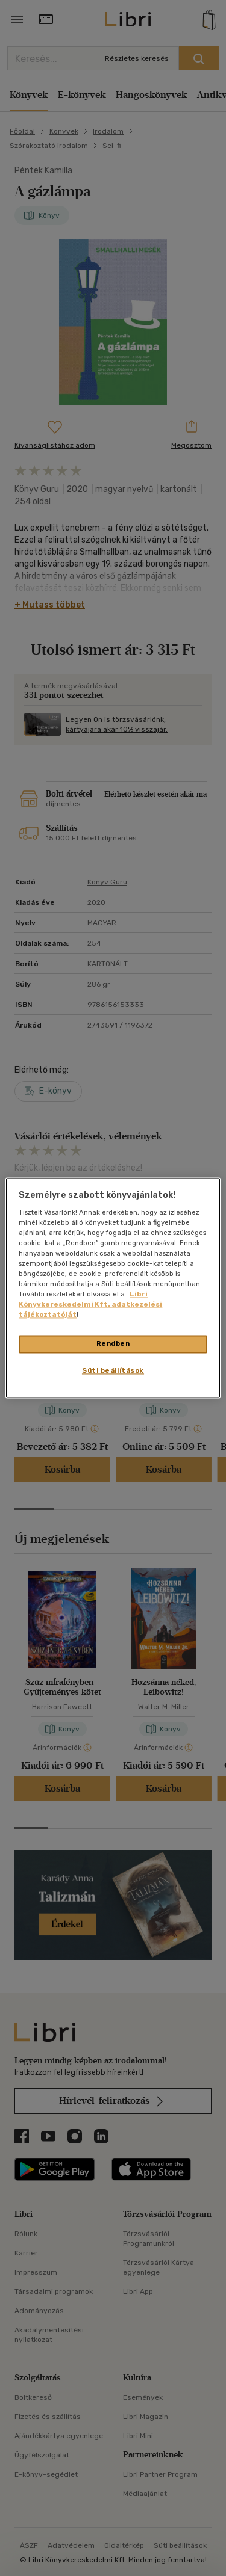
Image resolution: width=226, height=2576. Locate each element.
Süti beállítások (113, 1371)
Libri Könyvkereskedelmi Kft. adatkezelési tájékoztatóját (90, 1304)
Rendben (113, 1344)
